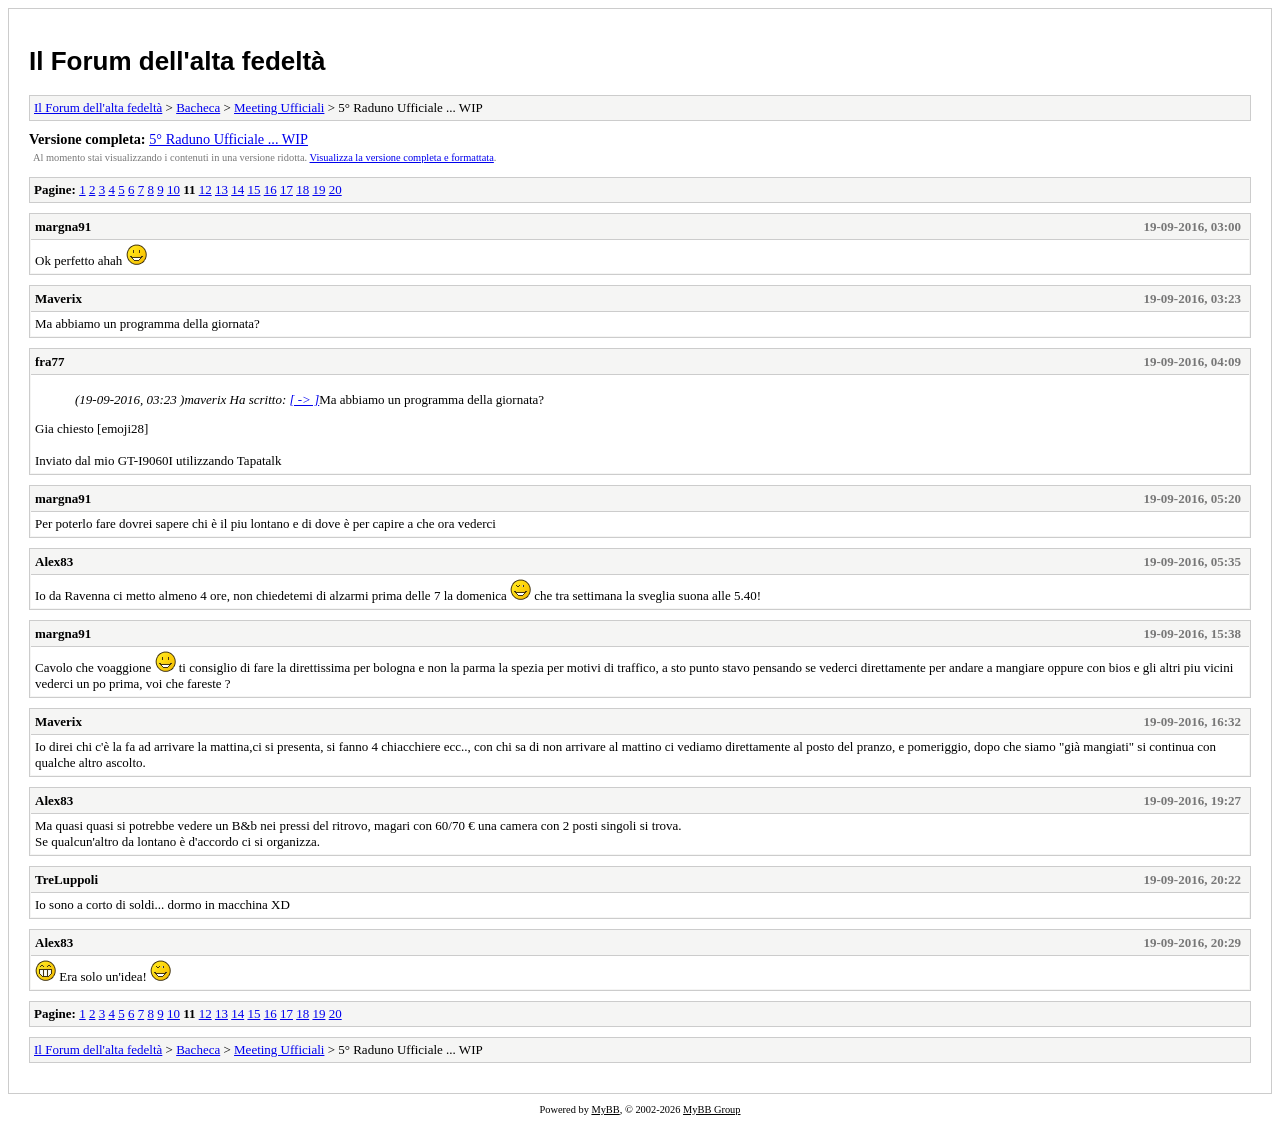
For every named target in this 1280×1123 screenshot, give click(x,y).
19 (318, 189)
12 (205, 189)
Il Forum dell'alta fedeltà (177, 61)
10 (173, 189)
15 (253, 189)
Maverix (58, 298)
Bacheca (198, 107)
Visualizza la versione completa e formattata (402, 157)
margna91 (63, 226)
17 (286, 189)
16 (270, 189)
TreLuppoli (66, 879)
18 (302, 189)
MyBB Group (711, 1109)
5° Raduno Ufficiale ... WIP (228, 139)
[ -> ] (304, 399)
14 (237, 189)
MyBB (605, 1109)
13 (221, 189)
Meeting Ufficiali (279, 107)
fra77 (50, 361)
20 (335, 189)
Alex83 (54, 561)
